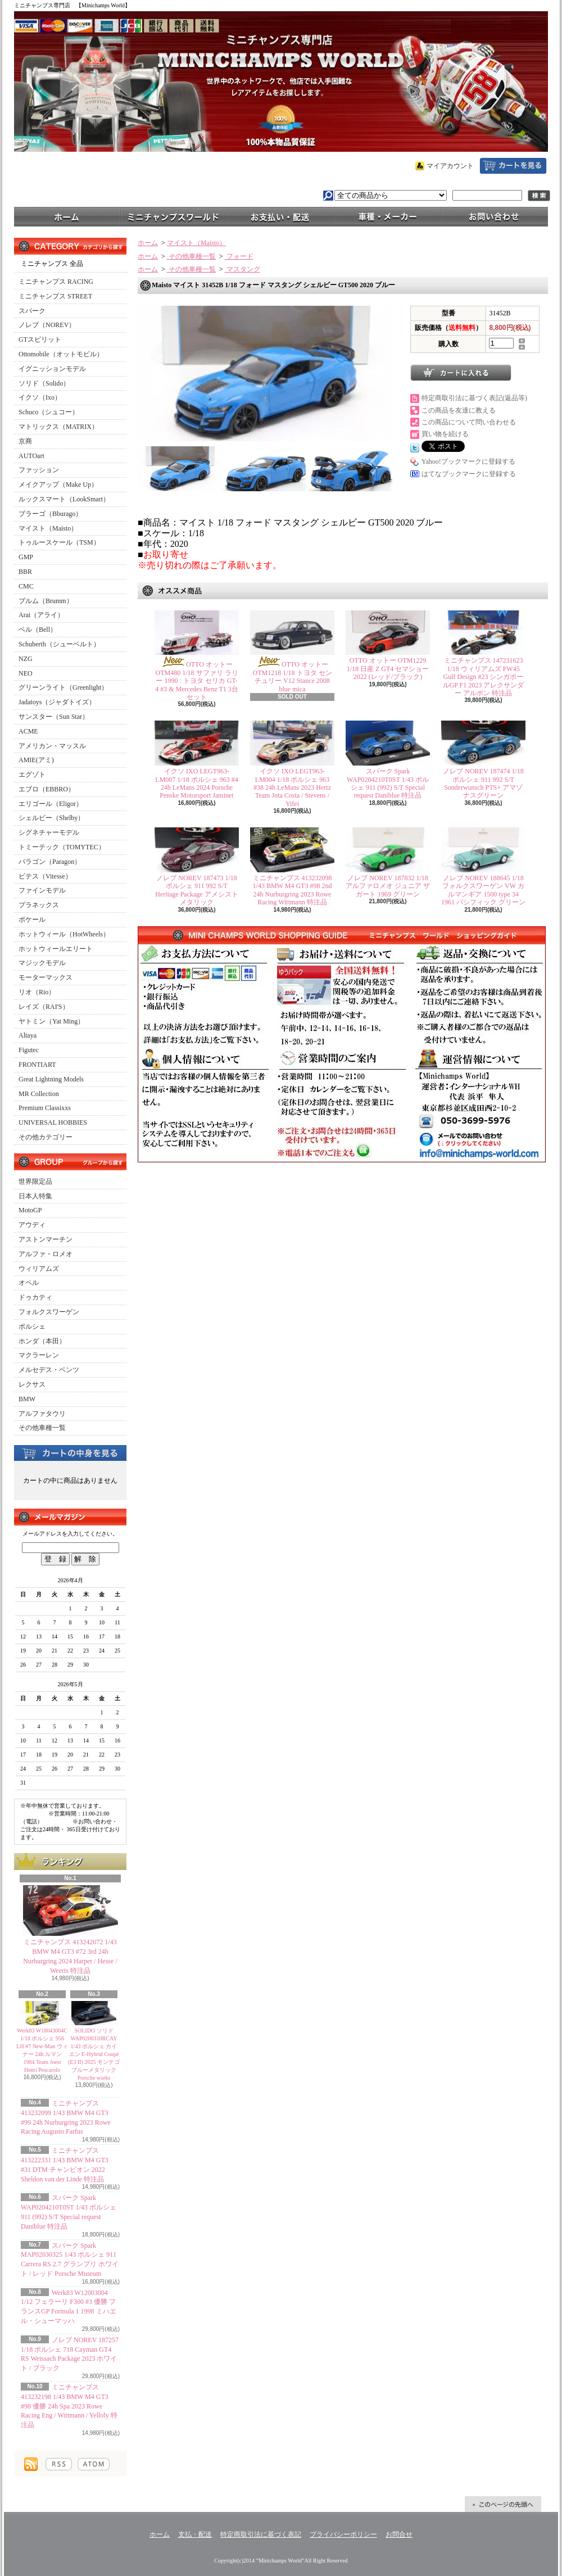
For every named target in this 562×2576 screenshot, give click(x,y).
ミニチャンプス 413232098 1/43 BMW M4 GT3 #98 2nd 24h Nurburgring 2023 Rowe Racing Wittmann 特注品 (292, 890)
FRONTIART (37, 1065)
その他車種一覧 (42, 1428)
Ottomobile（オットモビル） (61, 354)
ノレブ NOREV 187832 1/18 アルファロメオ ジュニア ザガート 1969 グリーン (388, 886)
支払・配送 (195, 2534)
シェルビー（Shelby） (51, 818)
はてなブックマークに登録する (469, 474)
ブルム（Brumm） (46, 601)
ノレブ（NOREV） (47, 325)
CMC (26, 586)
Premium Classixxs (45, 1108)
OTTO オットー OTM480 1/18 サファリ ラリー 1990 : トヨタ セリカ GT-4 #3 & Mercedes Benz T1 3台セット (196, 680)
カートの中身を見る (70, 1452)
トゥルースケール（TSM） (59, 542)
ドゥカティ (35, 1297)
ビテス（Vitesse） (45, 876)
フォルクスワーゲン (49, 1312)
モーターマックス (45, 977)
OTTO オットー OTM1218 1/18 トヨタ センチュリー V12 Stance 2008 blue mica (292, 676)
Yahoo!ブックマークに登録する (468, 461)
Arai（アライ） (41, 615)
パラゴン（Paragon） (50, 862)
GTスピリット (40, 339)
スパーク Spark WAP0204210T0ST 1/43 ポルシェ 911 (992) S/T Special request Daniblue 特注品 (388, 783)
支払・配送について (281, 216)
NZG (26, 659)
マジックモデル (42, 963)
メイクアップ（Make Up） (58, 484)
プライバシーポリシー (343, 2534)
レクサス (32, 1384)
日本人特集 (35, 1196)
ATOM (94, 2464)
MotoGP (30, 1210)
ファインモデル (42, 890)
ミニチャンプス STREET (55, 296)
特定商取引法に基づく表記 (260, 2534)
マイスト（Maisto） (48, 528)
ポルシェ (32, 1326)
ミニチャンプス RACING (56, 282)
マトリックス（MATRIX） (58, 427)
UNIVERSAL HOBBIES (53, 1122)
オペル (29, 1283)
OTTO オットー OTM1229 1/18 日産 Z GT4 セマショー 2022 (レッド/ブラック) (388, 669)
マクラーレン (39, 1355)
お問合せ (494, 216)
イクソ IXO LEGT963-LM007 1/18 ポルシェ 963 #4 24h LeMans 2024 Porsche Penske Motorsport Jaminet (196, 783)
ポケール (32, 919)
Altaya (28, 1035)
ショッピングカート (513, 165)
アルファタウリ (42, 1414)
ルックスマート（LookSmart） (64, 499)
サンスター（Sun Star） (54, 717)
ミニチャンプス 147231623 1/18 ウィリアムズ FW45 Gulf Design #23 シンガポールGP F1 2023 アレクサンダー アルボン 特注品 (483, 677)
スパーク (32, 311)
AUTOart (31, 456)
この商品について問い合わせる (469, 422)
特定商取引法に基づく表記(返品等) (474, 398)
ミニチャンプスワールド (174, 216)
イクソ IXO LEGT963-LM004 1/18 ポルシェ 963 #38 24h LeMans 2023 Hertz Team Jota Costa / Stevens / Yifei (292, 787)
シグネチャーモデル (49, 832)
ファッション (39, 470)
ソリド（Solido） (44, 383)
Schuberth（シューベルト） (59, 644)
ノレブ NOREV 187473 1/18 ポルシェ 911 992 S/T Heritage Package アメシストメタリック (196, 890)
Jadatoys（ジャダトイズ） (57, 702)
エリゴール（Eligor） (51, 804)
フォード (239, 256)
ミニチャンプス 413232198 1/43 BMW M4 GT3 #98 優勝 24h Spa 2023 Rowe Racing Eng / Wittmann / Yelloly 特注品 (69, 2406)
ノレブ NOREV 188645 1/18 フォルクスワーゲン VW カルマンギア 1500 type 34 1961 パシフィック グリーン (483, 890)
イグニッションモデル (52, 369)
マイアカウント (450, 166)
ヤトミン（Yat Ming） (51, 1021)
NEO (26, 673)
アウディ (32, 1225)
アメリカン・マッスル (52, 746)
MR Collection (39, 1094)
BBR (25, 572)
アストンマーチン (45, 1239)
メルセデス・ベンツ (49, 1370)
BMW (27, 1399)
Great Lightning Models (51, 1079)
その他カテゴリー (45, 1137)
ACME (28, 731)
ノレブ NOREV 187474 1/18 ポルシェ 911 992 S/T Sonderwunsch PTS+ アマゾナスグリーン (483, 783)
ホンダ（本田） (42, 1341)
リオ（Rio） (37, 992)
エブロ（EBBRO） (47, 789)
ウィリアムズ (39, 1269)
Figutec (29, 1050)
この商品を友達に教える (459, 410)
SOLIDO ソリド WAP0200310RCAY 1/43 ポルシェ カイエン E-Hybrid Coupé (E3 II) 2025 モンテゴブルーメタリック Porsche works (94, 2054)
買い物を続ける (445, 434)
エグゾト (32, 774)
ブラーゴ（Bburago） (50, 514)
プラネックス (39, 905)
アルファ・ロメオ (45, 1254)
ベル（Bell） (38, 629)
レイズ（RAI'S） (44, 1007)
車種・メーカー (387, 216)
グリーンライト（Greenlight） (63, 687)
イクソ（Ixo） (40, 397)
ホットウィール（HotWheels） (64, 934)
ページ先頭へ (503, 2504)
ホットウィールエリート (56, 949)
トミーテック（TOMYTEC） (62, 847)
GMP (26, 557)
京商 (25, 441)
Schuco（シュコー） (49, 412)
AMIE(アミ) (36, 760)
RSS (59, 2464)
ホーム (67, 216)
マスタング (242, 269)
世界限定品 (35, 1181)
